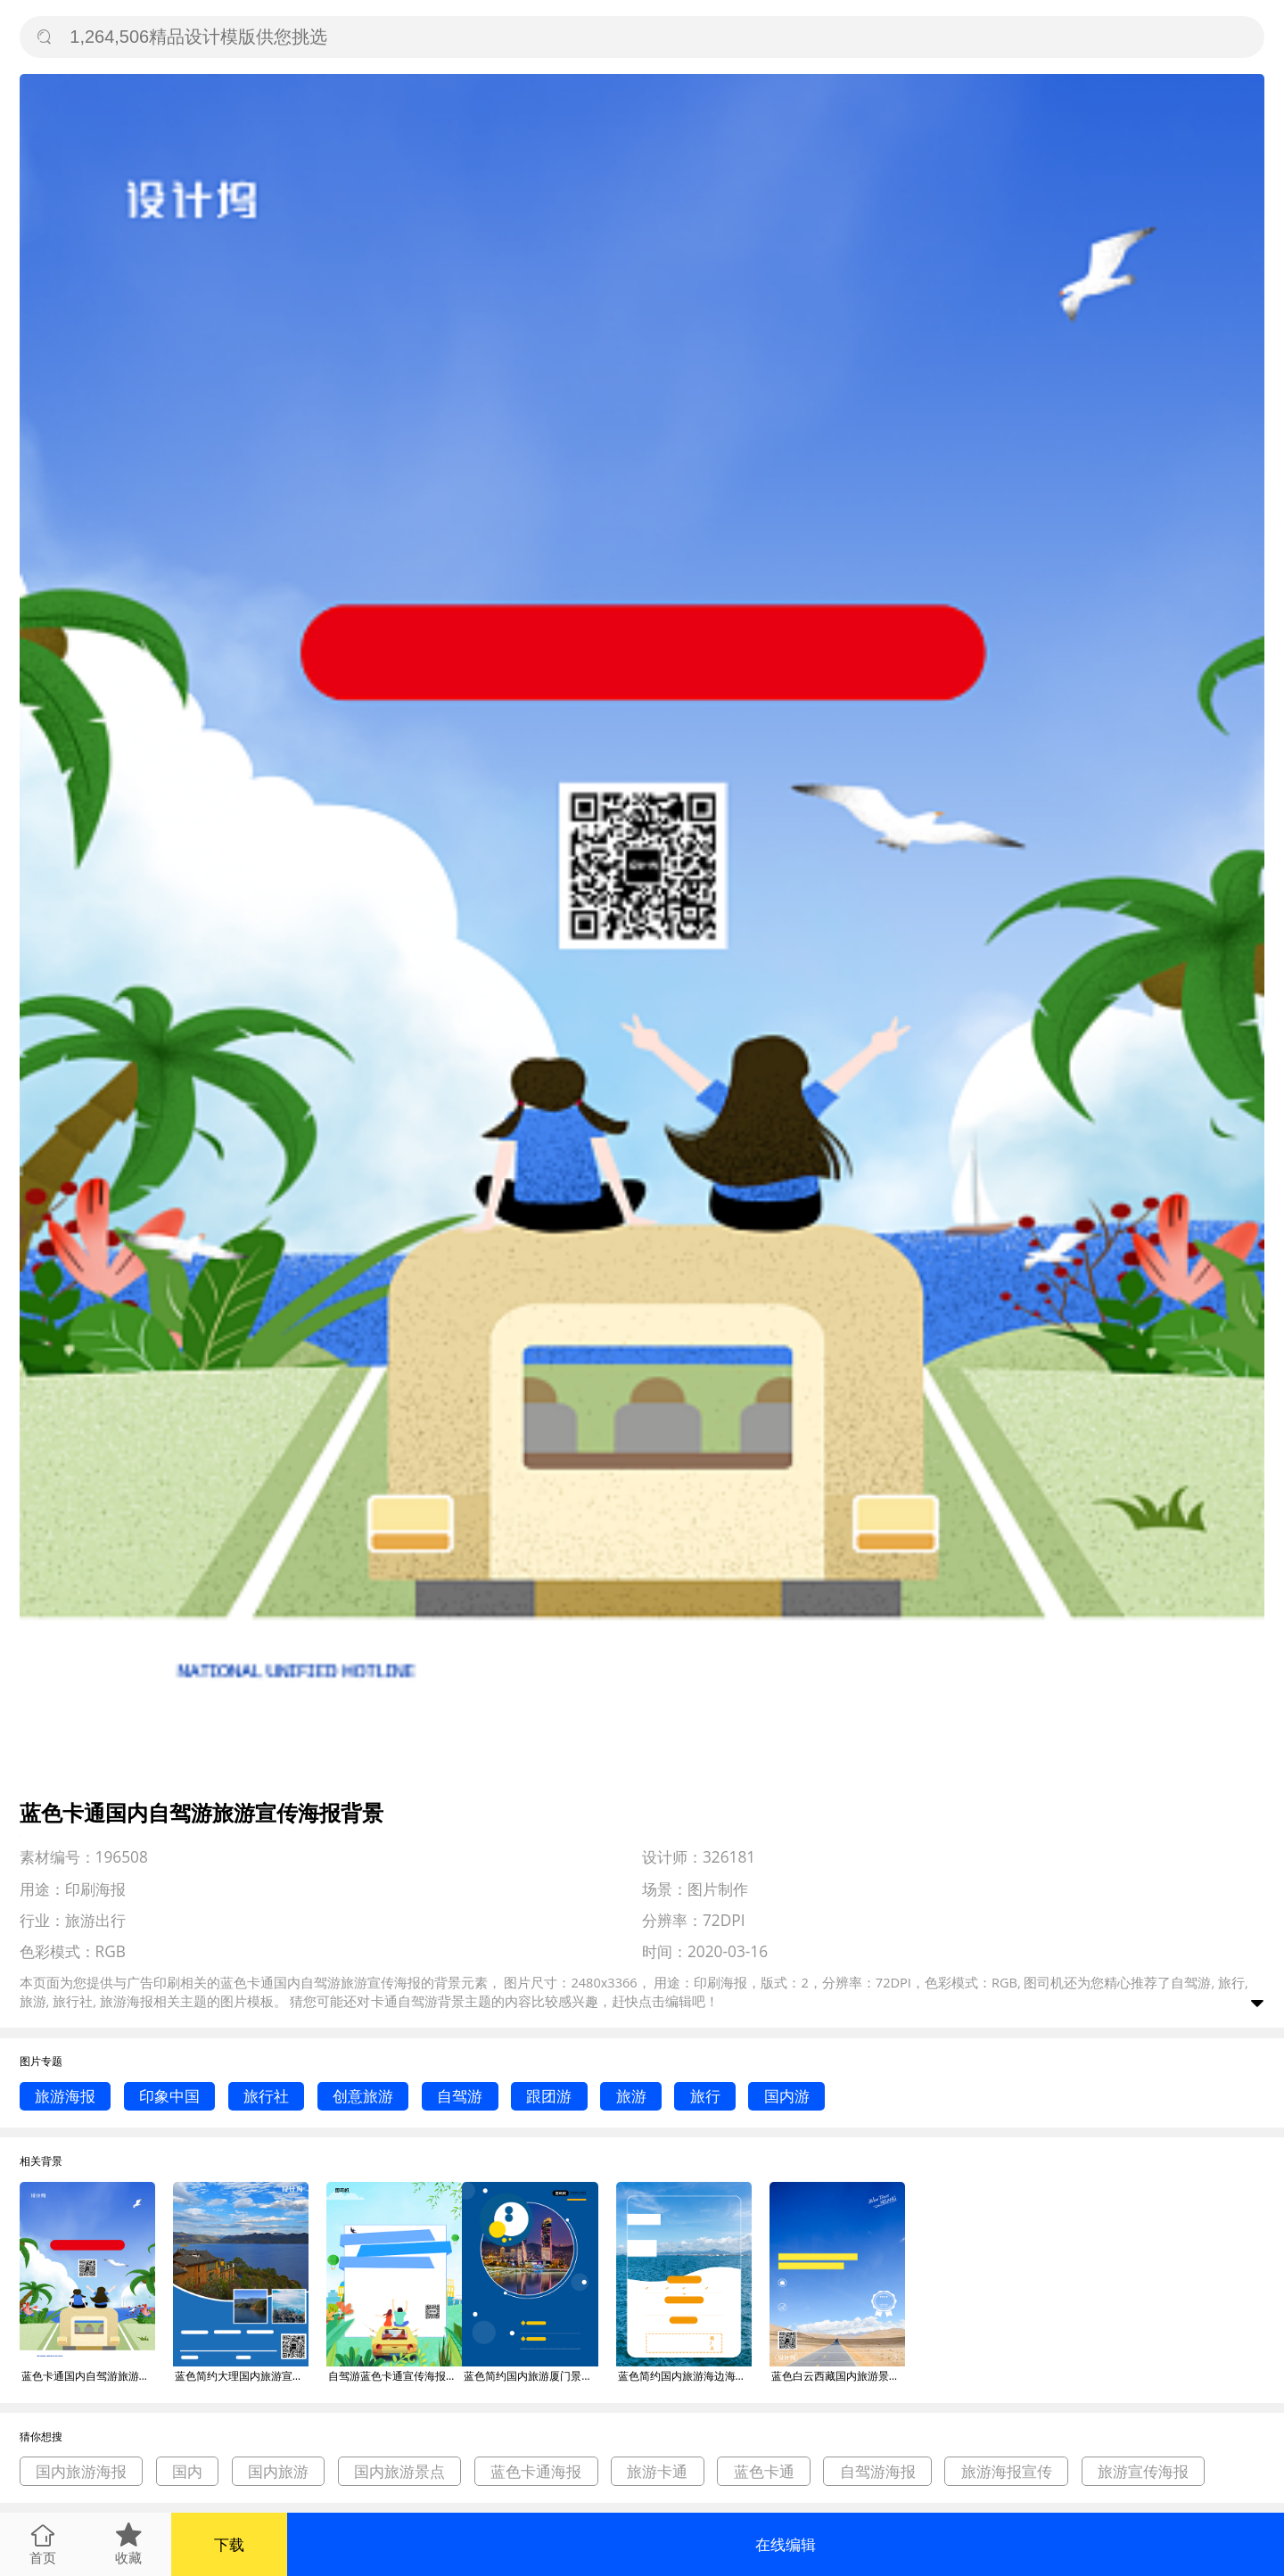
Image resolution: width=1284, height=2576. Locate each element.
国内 (187, 2471)
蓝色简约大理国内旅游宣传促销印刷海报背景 (242, 2375)
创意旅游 (363, 2096)
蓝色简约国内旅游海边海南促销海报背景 (685, 2375)
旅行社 (266, 2096)
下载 (229, 2544)
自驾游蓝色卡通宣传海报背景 (395, 2375)
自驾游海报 (878, 2471)
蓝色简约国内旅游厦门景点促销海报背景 (530, 2375)
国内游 (787, 2096)
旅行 (705, 2096)
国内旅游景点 (399, 2471)
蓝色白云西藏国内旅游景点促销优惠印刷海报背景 (838, 2375)
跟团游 (549, 2096)
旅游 (631, 2096)
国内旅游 (278, 2471)
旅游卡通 (657, 2471)
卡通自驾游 (404, 2001)
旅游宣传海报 (1143, 2471)
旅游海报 (65, 2096)
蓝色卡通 (764, 2471)
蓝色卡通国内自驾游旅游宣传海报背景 (88, 2375)
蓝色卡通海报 (535, 2471)
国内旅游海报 (81, 2471)
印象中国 (169, 2096)
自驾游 (459, 2096)
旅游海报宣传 (1006, 2471)
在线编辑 (785, 2544)
